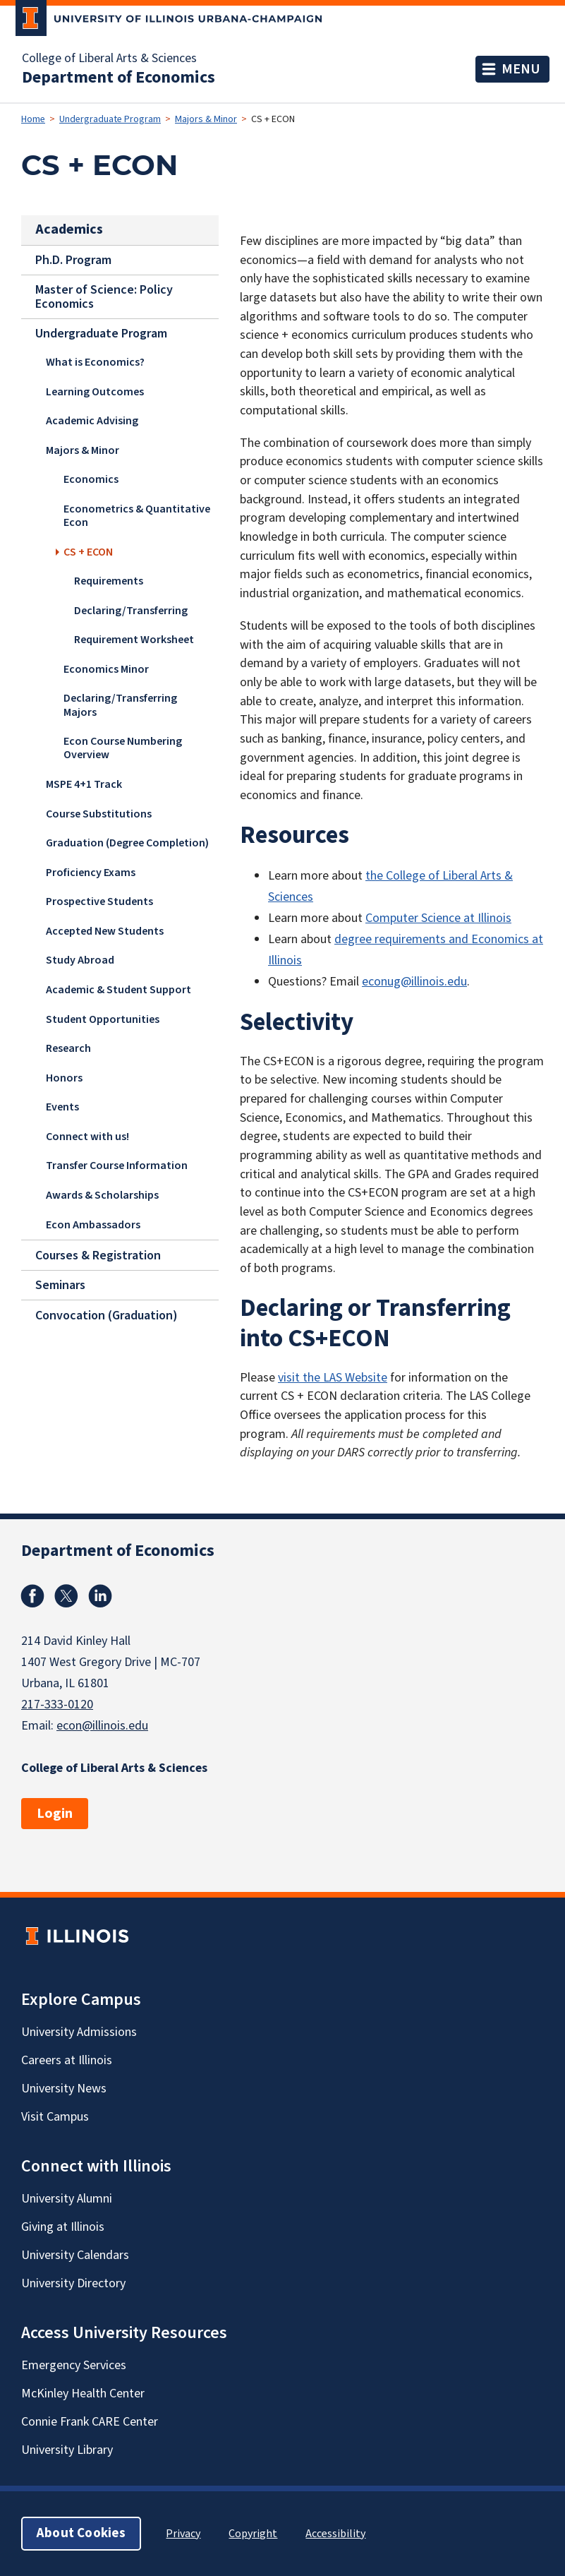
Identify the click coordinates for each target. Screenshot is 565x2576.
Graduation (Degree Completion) (127, 843)
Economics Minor (106, 669)
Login (55, 1813)
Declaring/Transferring (131, 610)
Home (33, 119)
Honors (64, 1078)
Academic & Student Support (118, 990)
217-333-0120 (57, 1704)
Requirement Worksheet (134, 640)
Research (68, 1048)
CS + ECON (88, 552)
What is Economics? (95, 362)
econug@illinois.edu (414, 981)
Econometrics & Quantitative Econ (136, 515)
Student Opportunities (102, 1019)
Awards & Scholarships (102, 1195)
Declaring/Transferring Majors (120, 705)
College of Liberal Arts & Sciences (109, 58)
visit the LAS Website (332, 1377)
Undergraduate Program (110, 119)
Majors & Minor (206, 119)
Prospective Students (99, 901)
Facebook (32, 1596)
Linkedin (100, 1596)
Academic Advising (92, 421)
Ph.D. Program (73, 259)
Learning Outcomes (95, 392)
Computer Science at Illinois (438, 918)
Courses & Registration (98, 1255)
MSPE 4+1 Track (84, 784)
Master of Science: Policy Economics (104, 296)
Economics (91, 480)
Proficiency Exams (90, 872)
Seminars (60, 1285)
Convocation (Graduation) (106, 1315)
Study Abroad (80, 961)
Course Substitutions (99, 814)
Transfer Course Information (117, 1165)
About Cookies (81, 2533)
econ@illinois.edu (102, 1726)
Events (62, 1107)
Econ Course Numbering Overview (122, 747)
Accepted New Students (105, 931)
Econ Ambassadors (93, 1225)
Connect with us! (87, 1136)
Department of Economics (118, 77)
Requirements (108, 581)
